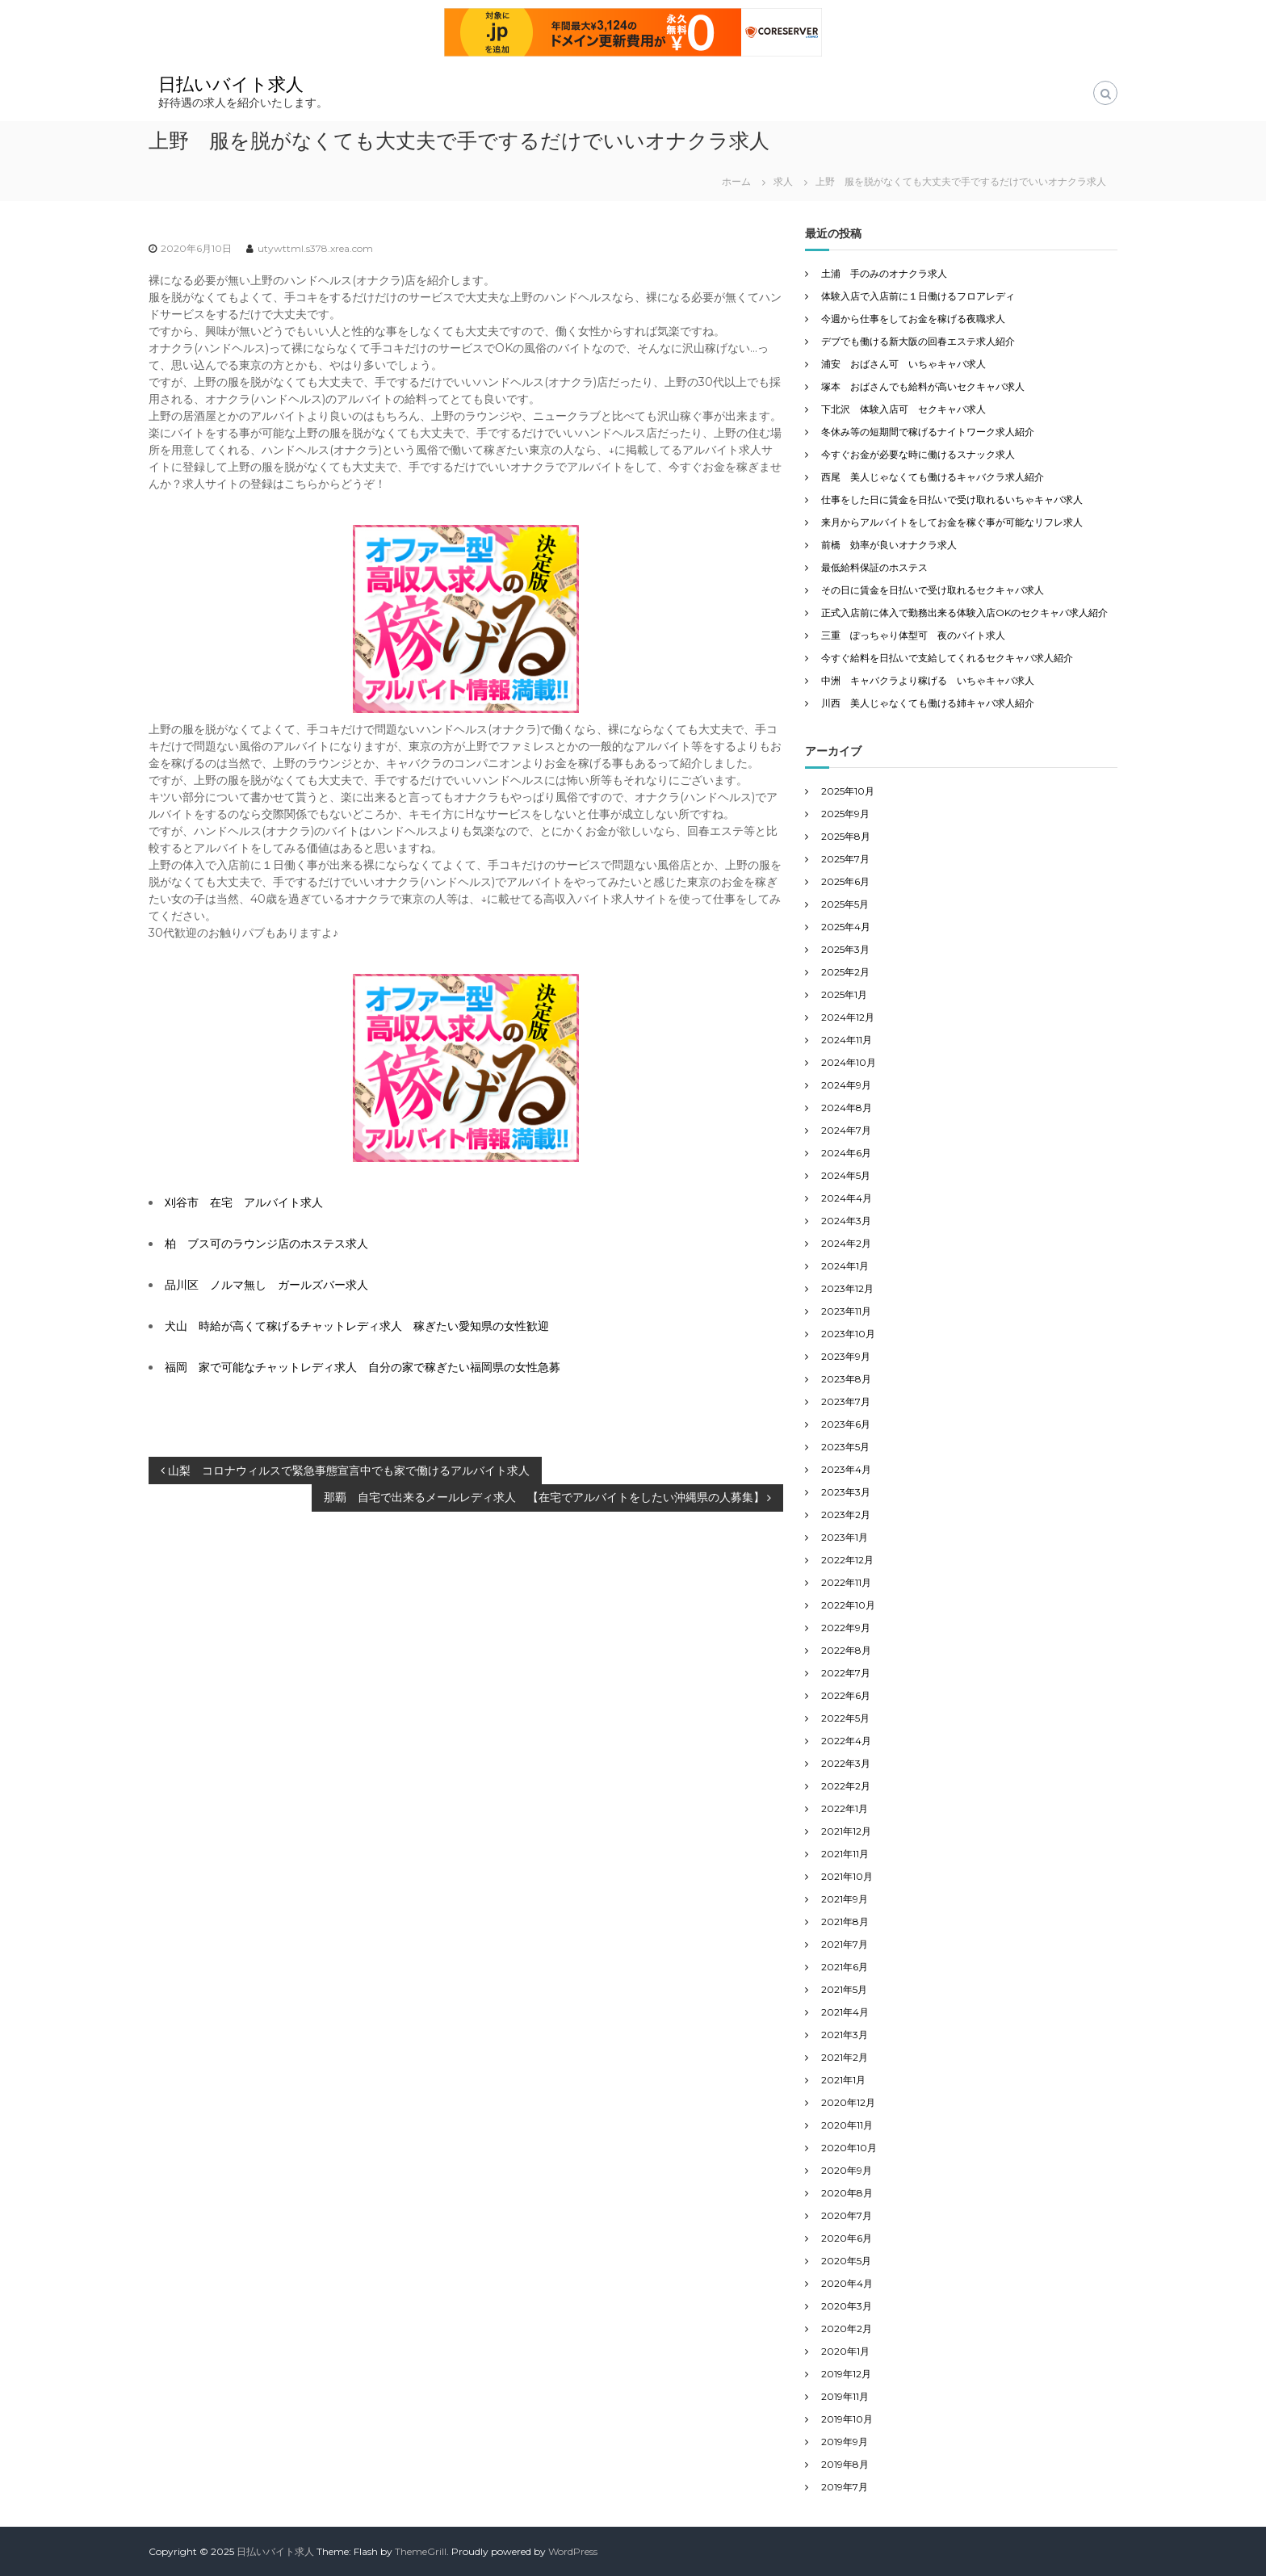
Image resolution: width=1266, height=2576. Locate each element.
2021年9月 (844, 1899)
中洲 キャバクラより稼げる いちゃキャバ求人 (927, 680)
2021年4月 (845, 2012)
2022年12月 (847, 1560)
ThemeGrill (420, 2551)
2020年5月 (846, 2261)
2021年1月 (843, 2080)
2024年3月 (846, 1221)
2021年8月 (845, 1921)
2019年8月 (845, 2464)
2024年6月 (846, 1153)
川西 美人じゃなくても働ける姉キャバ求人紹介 (927, 703)
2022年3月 (845, 1763)
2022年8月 (846, 1650)
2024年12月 (847, 1017)
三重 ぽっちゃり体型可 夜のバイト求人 (913, 635)
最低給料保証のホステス (874, 567)
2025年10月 (847, 791)
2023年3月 (845, 1492)
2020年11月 (847, 2125)
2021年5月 (844, 1989)
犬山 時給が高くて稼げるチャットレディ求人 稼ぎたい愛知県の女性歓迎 (357, 1326)
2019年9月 (844, 2441)
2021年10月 (847, 1876)
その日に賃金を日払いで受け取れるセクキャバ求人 (932, 590)
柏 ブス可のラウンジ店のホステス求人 (266, 1243)
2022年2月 (845, 1786)
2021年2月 (844, 2057)
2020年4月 (847, 2283)
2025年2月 (845, 972)
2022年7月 (845, 1673)
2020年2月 (846, 2328)
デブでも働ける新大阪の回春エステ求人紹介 (918, 341)
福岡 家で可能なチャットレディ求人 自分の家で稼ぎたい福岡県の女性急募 (362, 1367)
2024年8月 (846, 1107)
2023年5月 (845, 1447)
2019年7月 (844, 2487)
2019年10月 (847, 2419)
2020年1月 (845, 2351)
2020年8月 (847, 2193)
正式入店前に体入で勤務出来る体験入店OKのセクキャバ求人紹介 (964, 612)
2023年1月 (844, 1537)
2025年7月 (845, 859)
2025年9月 (845, 814)
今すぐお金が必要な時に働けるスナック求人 (918, 454)
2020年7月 (846, 2215)
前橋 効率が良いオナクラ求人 (889, 545)
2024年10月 (848, 1062)
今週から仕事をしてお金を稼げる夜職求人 (913, 319)
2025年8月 (845, 836)
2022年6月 (845, 1695)
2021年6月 (844, 1967)
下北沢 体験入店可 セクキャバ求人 (903, 409)
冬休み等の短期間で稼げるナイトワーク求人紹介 (927, 432)
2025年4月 (845, 927)
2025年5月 (845, 904)
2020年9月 (846, 2170)
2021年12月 (846, 1831)
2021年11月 (845, 1854)
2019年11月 (845, 2396)
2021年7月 (844, 1944)
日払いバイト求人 (231, 84)
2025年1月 (844, 994)
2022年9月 (845, 1628)
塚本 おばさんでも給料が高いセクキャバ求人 (923, 386)
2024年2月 (846, 1243)
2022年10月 (848, 1605)
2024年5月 (845, 1175)
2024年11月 (846, 1040)
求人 (783, 181)
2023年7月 (845, 1401)
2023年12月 (847, 1288)
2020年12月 (848, 2102)
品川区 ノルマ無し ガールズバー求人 (266, 1285)
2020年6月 (846, 2238)
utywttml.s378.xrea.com (315, 248)
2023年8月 (846, 1379)
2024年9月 (846, 1085)
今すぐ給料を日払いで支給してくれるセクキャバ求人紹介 (947, 658)
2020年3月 (846, 2306)
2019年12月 (846, 2374)
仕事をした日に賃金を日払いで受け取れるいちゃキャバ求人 (952, 499)
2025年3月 (845, 949)
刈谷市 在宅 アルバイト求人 (244, 1202)
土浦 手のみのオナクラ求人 (884, 273)
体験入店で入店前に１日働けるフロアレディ (918, 296)
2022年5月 (845, 1718)
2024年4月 (846, 1198)
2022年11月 (846, 1582)
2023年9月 (845, 1356)
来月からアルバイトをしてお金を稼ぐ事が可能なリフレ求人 (952, 522)
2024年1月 (845, 1266)
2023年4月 (846, 1469)
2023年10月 (848, 1334)
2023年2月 (845, 1514)
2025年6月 (845, 881)
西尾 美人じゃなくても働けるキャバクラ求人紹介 (932, 477)
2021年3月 (844, 2034)
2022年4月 (846, 1741)
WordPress (572, 2551)
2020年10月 (849, 2148)
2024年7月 (846, 1130)
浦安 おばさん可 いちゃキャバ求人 (903, 364)
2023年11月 (846, 1311)
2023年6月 (845, 1424)
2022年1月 (844, 1808)
